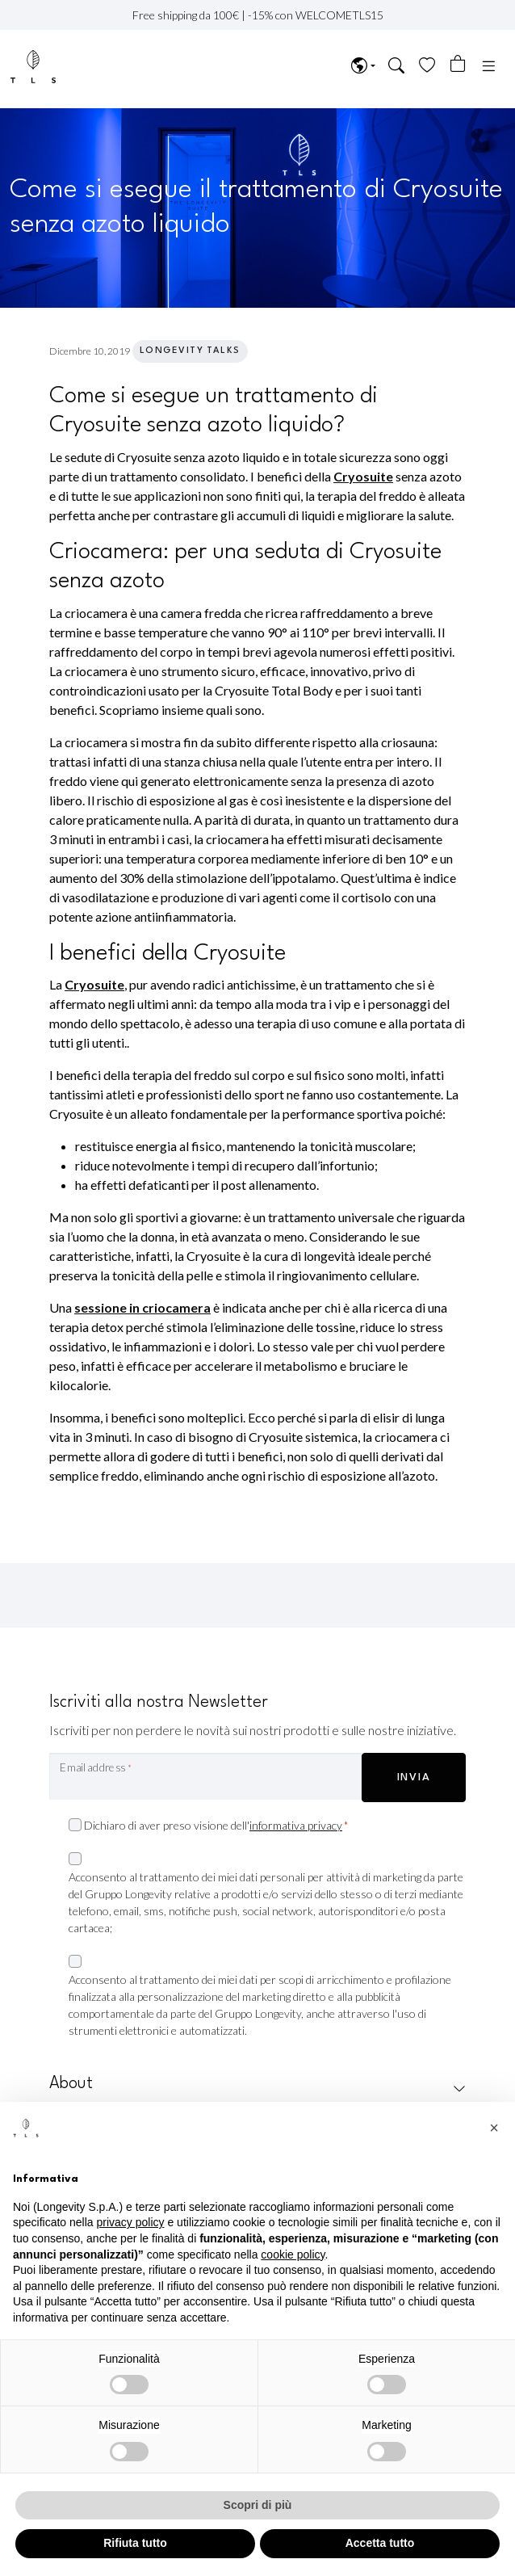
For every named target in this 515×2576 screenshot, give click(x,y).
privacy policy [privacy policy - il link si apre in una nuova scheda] (131, 2222)
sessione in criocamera (142, 1307)
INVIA (413, 1777)
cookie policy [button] (292, 2254)
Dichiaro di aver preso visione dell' (216, 1826)
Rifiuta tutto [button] (135, 2542)
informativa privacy (295, 1825)
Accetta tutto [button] (380, 2542)
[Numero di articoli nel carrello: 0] (458, 64)
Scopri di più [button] (258, 2504)
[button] (397, 67)
